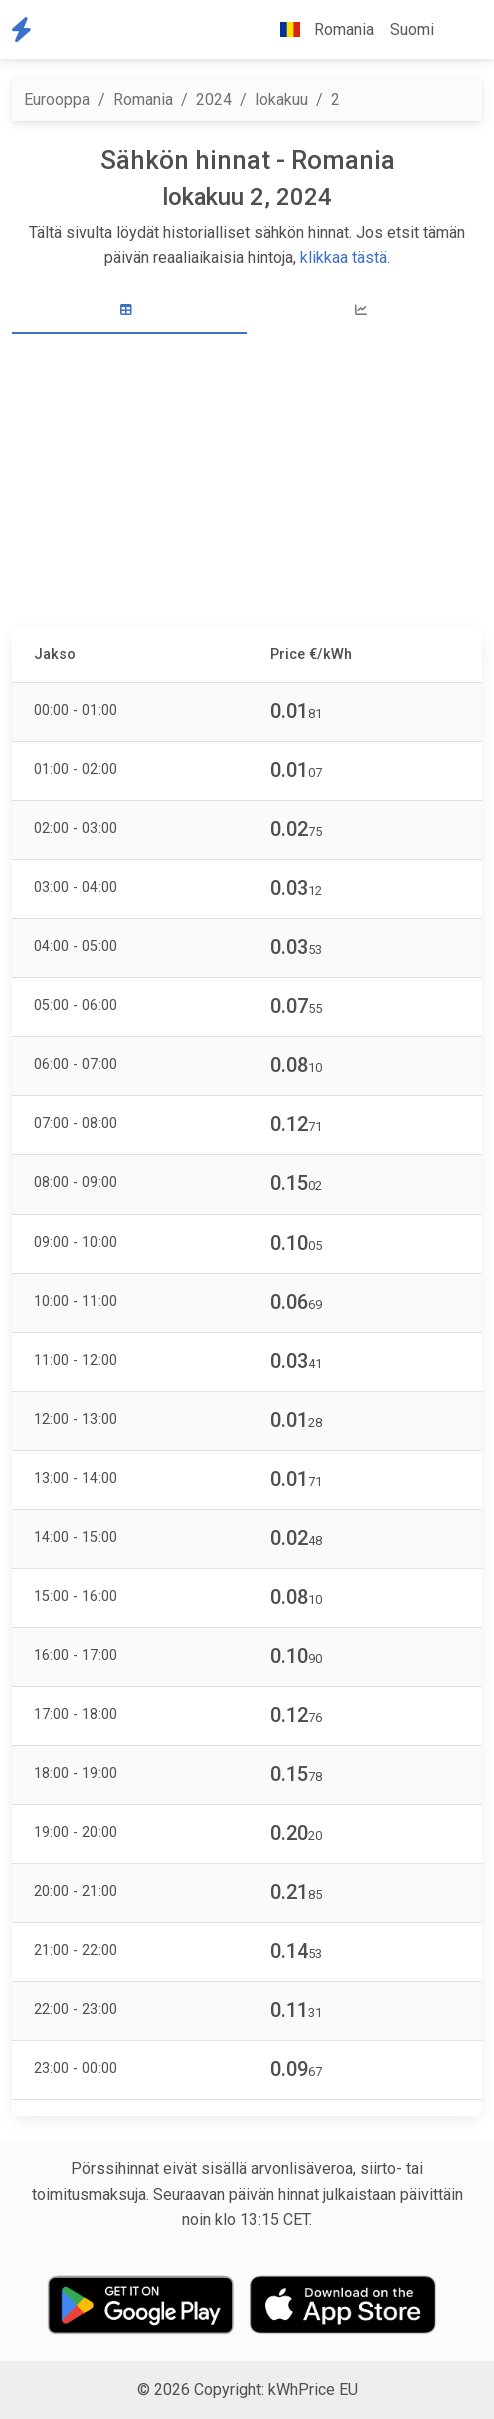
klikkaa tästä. (345, 257)
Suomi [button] (412, 29)
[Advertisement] (247, 483)
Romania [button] (319, 29)
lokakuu (281, 99)
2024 (214, 99)
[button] (458, 30)
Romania (143, 99)
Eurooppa (57, 99)
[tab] (129, 310)
